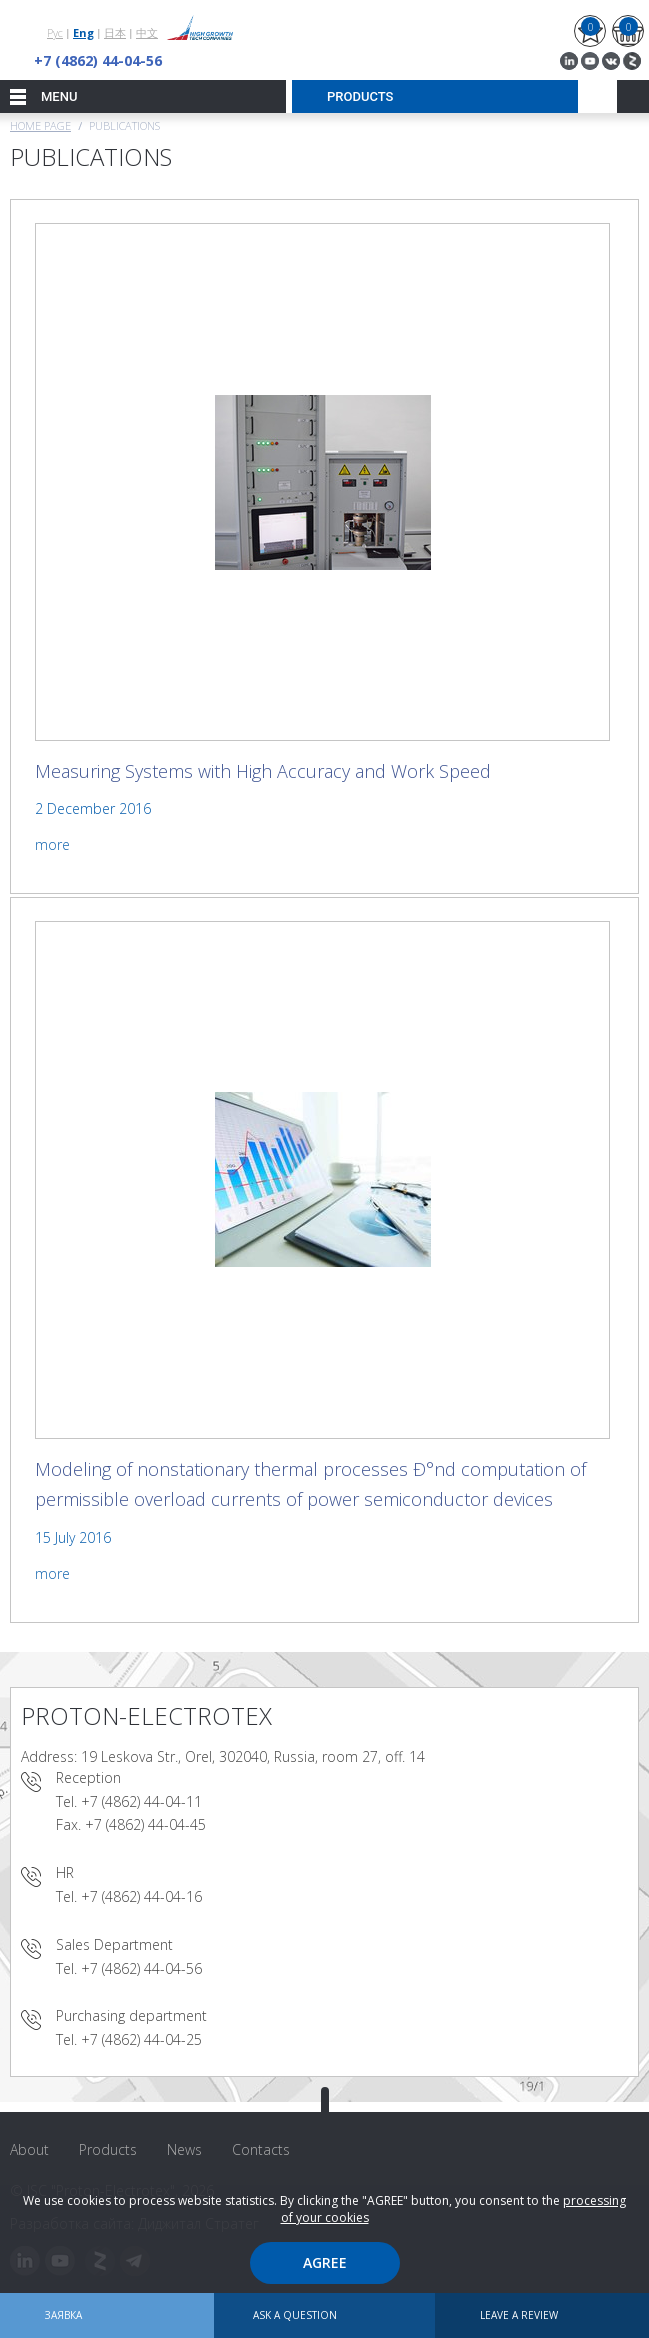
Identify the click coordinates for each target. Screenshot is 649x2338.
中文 (147, 32)
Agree (325, 2262)
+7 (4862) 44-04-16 (141, 1896)
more (52, 844)
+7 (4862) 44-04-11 (141, 1801)
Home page (40, 125)
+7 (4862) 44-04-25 (141, 2039)
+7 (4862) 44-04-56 (98, 60)
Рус (55, 32)
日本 (115, 32)
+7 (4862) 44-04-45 (145, 1824)
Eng (83, 32)
